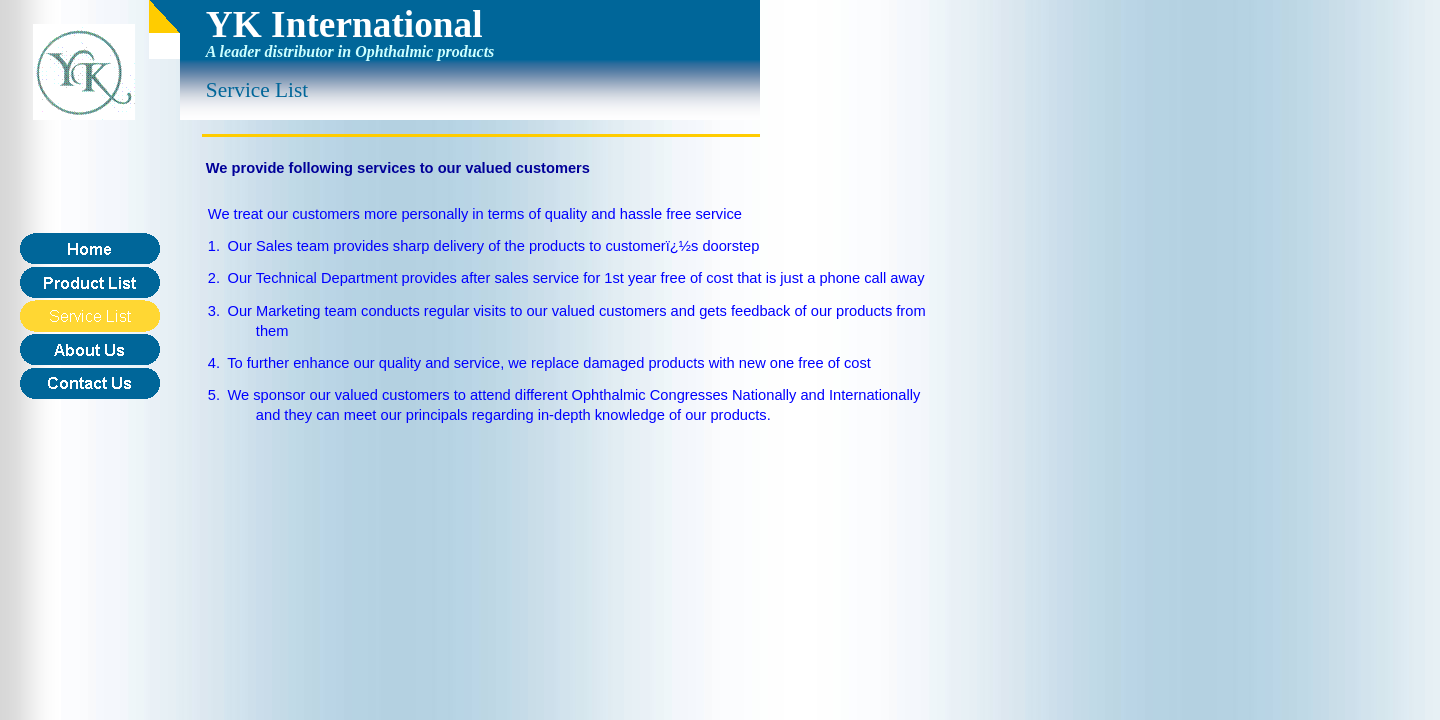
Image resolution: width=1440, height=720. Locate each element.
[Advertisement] (572, 483)
